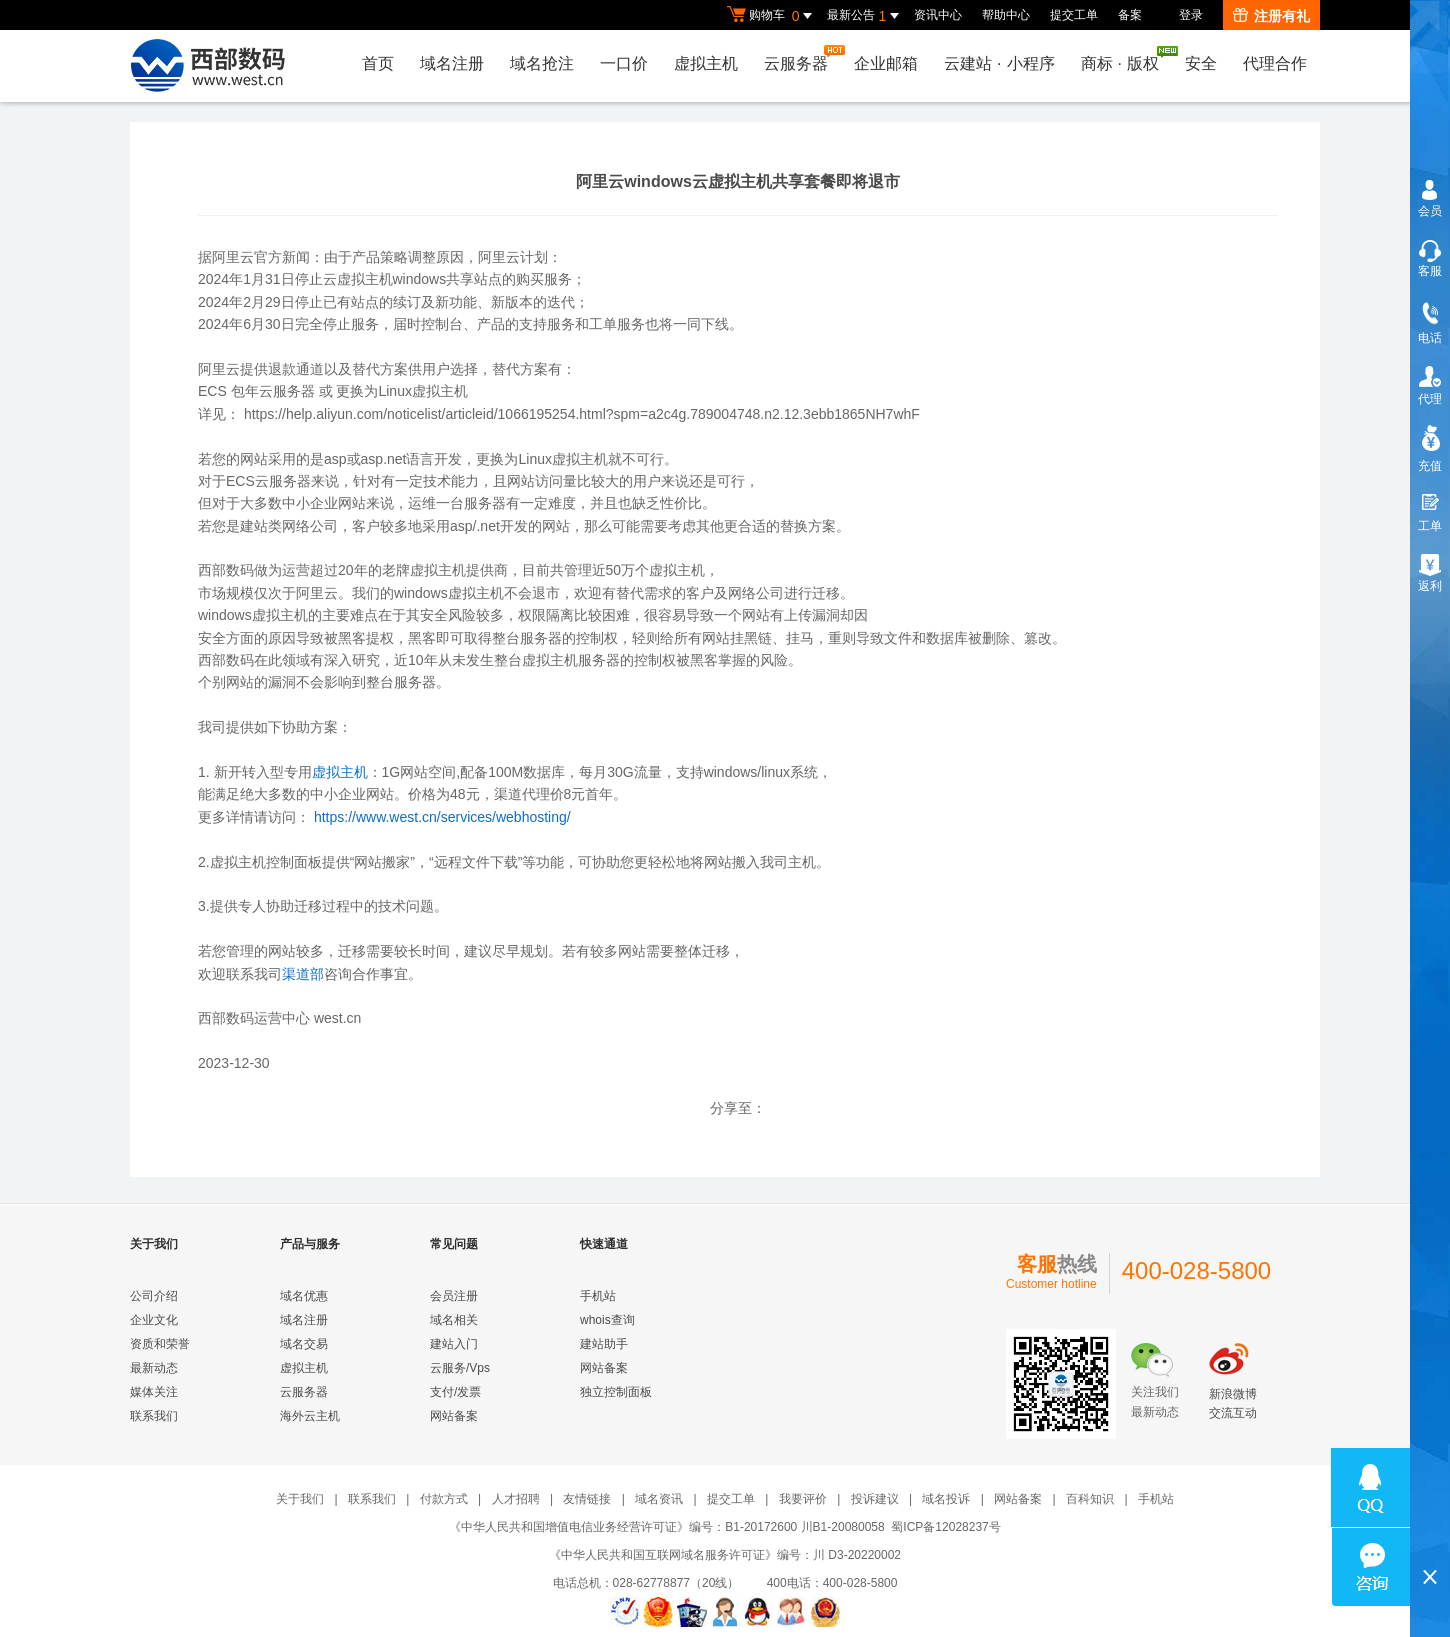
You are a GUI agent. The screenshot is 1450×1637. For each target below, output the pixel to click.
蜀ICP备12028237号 (945, 1527)
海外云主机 (310, 1416)
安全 (1201, 63)
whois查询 (607, 1320)
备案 (1130, 15)
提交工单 (1074, 15)
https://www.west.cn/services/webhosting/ (442, 817)
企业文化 (154, 1320)
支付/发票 (455, 1392)
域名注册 (452, 63)
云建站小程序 (999, 63)
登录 (1191, 15)
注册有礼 (1271, 16)
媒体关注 (154, 1392)
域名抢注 (542, 63)
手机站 (598, 1296)
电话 (1430, 338)
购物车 (772, 16)
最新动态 (154, 1368)
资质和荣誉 (160, 1344)
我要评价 (803, 1499)
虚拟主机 (706, 63)
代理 (1430, 399)
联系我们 (154, 1416)
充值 (1430, 466)
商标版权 (1125, 59)
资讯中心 (938, 15)
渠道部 (303, 974)
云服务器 (801, 58)
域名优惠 (304, 1296)
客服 (1430, 271)
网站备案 (454, 1416)
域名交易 (304, 1344)
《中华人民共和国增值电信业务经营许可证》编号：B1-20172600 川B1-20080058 (666, 1527)
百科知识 (1090, 1499)
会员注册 (454, 1296)
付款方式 (444, 1499)
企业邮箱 (886, 63)
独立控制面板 (616, 1392)
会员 (1430, 211)
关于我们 (300, 1499)
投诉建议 (875, 1499)
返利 (1430, 586)
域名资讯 (659, 1499)
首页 (378, 63)
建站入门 (454, 1344)
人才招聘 (516, 1499)
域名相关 (454, 1320)
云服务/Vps (460, 1368)
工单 (1430, 526)
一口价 (624, 63)
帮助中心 (1006, 15)
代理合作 (1275, 63)
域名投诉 (946, 1499)
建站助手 (604, 1344)
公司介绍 (154, 1296)
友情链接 (587, 1499)
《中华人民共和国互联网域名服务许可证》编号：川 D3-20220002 (725, 1555)
